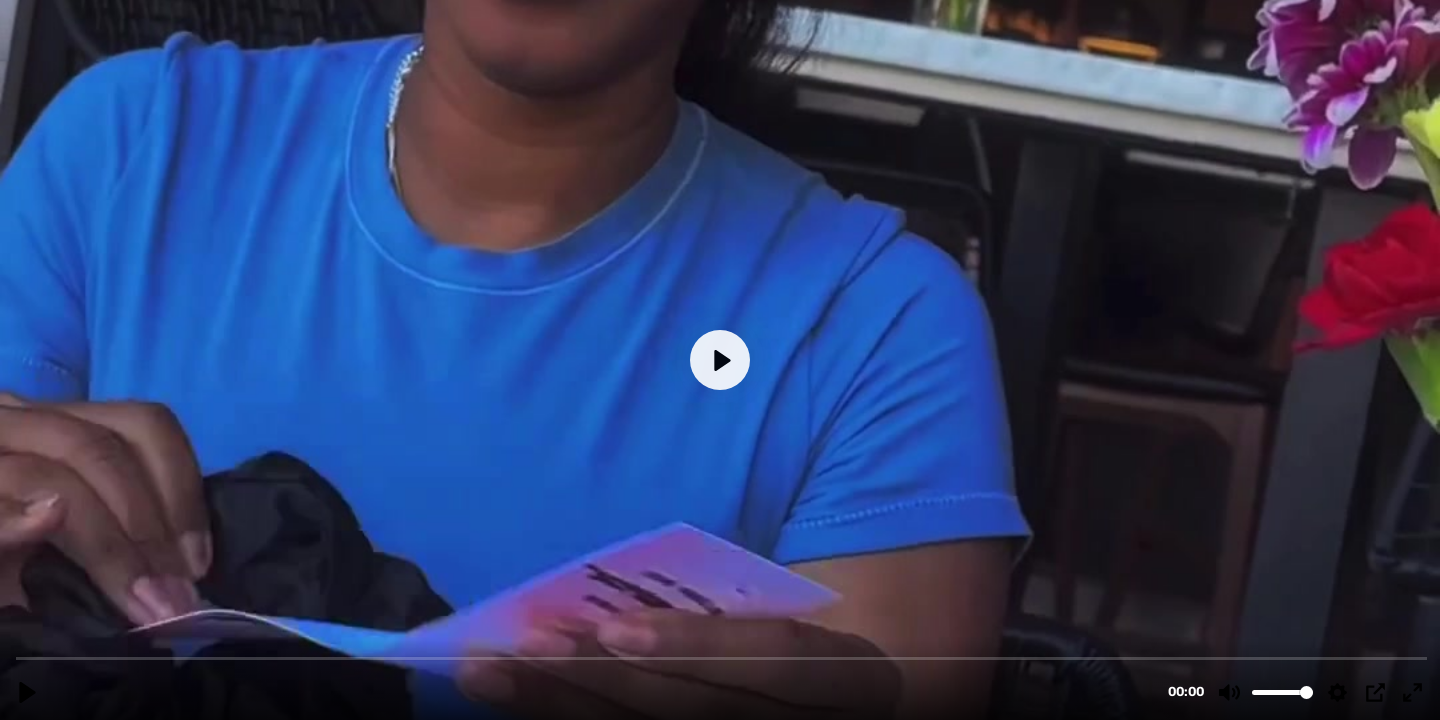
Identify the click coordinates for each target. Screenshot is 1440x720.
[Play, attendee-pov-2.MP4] (27, 692)
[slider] (722, 657)
